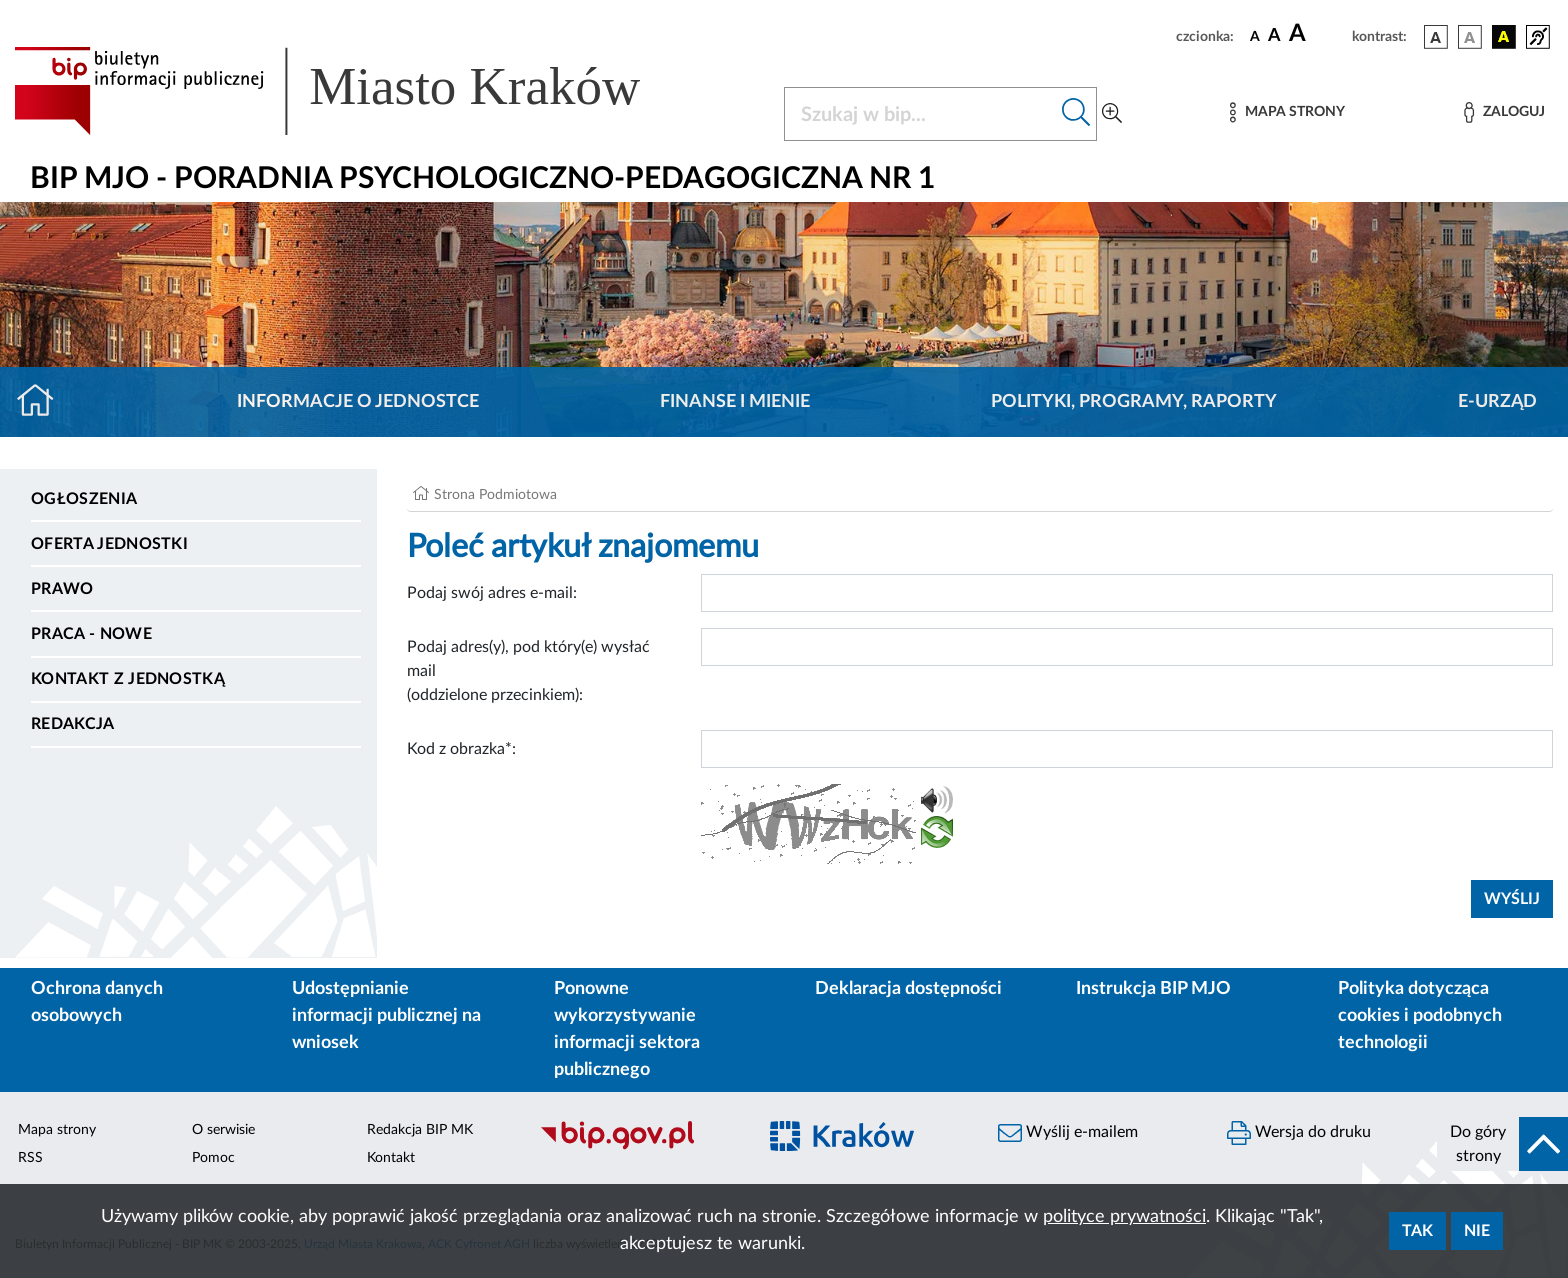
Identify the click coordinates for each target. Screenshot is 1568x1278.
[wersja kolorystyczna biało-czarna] (1470, 37)
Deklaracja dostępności (908, 989)
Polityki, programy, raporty (1134, 402)
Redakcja (73, 724)
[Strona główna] (43, 402)
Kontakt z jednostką (128, 679)
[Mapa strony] (1287, 112)
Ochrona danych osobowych (97, 1002)
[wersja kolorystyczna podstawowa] (1436, 37)
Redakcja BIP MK (420, 1130)
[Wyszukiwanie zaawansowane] (1112, 114)
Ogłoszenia (84, 499)
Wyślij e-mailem (1068, 1133)
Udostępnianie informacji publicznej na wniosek (386, 1016)
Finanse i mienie (735, 402)
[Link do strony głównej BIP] (356, 91)
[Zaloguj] (1504, 112)
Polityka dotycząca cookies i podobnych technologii (1420, 1016)
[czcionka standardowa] (1255, 36)
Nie (1477, 1231)
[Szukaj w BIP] (920, 114)
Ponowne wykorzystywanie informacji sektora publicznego (627, 1029)
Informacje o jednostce (358, 402)
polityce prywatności (1124, 1217)
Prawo (62, 589)
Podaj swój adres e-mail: (492, 593)
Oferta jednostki (109, 544)
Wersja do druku (1299, 1133)
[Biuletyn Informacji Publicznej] (637, 1147)
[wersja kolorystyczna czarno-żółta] (1504, 37)
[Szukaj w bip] (1076, 114)
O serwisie (223, 1130)
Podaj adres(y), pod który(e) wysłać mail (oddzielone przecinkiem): (528, 671)
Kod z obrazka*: (461, 749)
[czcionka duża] (1317, 34)
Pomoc (213, 1158)
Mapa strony (57, 1130)
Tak (1417, 1231)
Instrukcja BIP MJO (1153, 989)
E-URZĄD (1497, 402)
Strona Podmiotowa (495, 495)
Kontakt (391, 1158)
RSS (30, 1158)
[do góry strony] (1502, 1144)
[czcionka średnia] (1274, 36)
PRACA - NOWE (91, 634)
